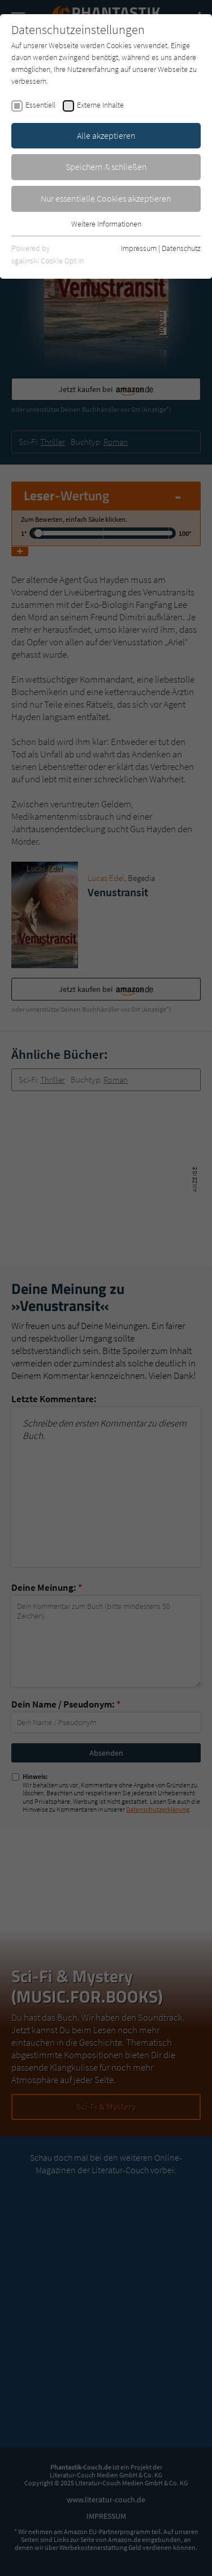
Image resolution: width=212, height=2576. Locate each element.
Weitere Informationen (106, 224)
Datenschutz (181, 248)
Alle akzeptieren (106, 135)
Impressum (139, 248)
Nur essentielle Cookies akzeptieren (106, 198)
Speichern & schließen (106, 166)
